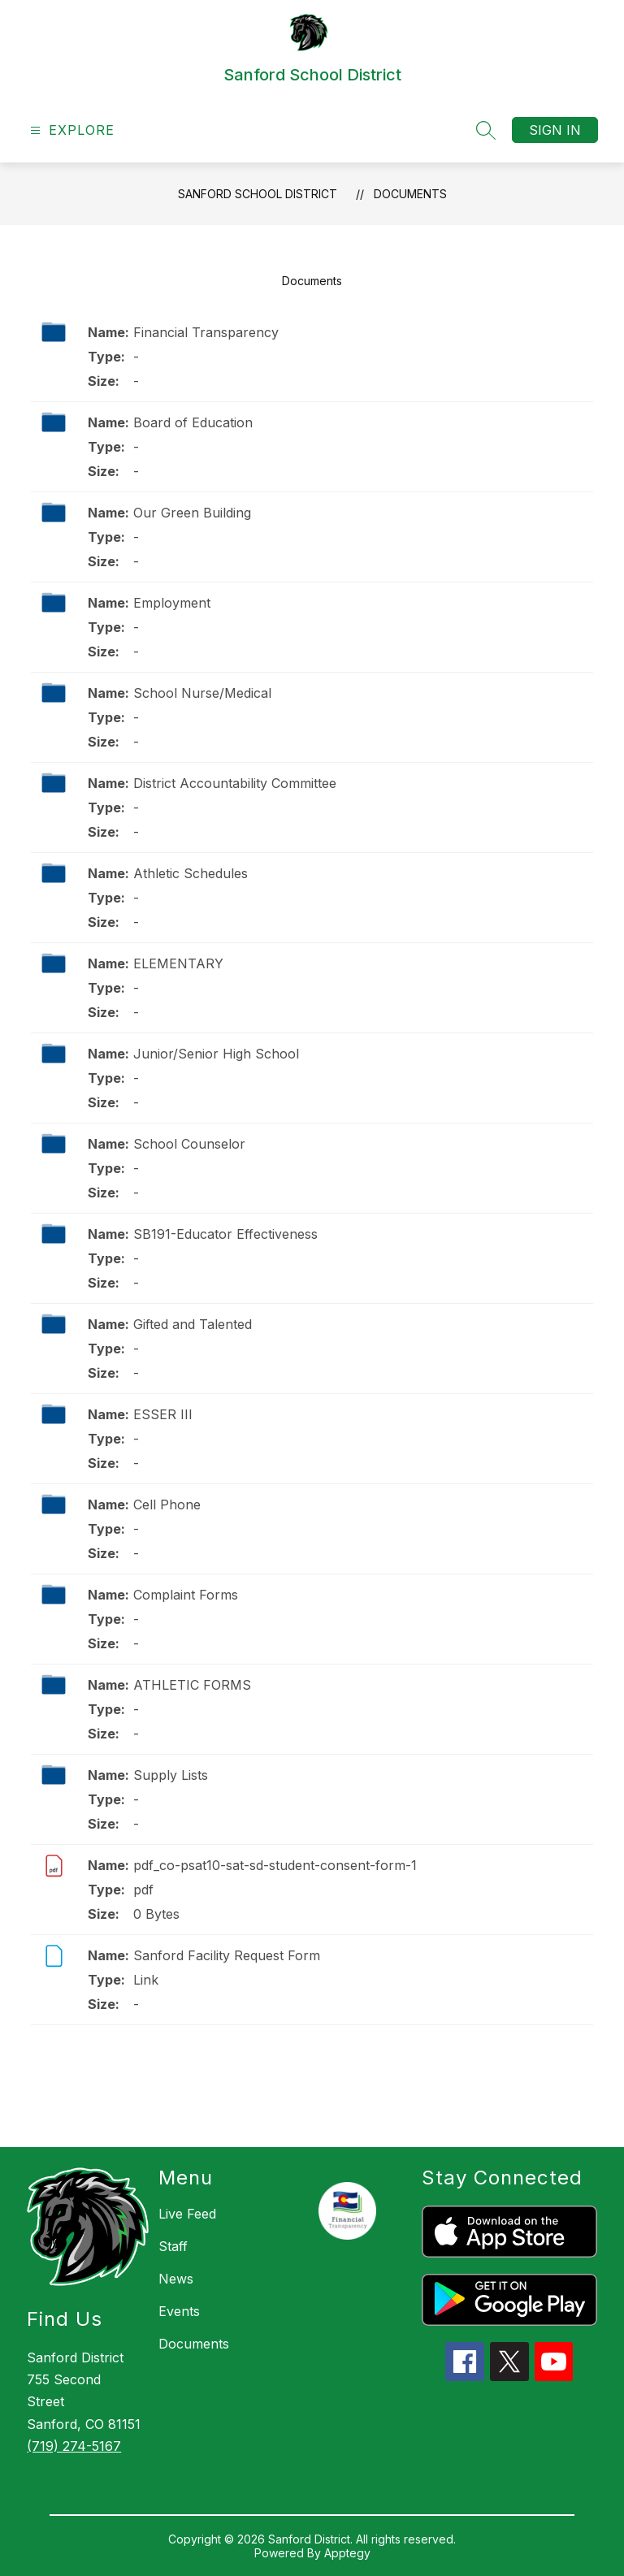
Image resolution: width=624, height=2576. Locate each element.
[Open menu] (70, 130)
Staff (173, 2246)
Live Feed (187, 2214)
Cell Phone (167, 1504)
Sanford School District (257, 194)
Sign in (555, 130)
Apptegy (347, 2553)
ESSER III (163, 1414)
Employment (171, 603)
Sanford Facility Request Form (226, 1955)
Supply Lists (170, 1775)
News (175, 2279)
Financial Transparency (206, 332)
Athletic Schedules (190, 873)
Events (179, 2311)
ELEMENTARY (178, 963)
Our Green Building (192, 512)
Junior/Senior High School (216, 1054)
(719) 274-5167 (74, 2446)
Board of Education (193, 422)
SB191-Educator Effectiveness (225, 1234)
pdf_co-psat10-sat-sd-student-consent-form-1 (275, 1865)
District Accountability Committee (234, 783)
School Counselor (189, 1144)
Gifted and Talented (192, 1324)
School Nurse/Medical (202, 693)
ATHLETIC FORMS (192, 1685)
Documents (410, 194)
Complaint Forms (185, 1595)
